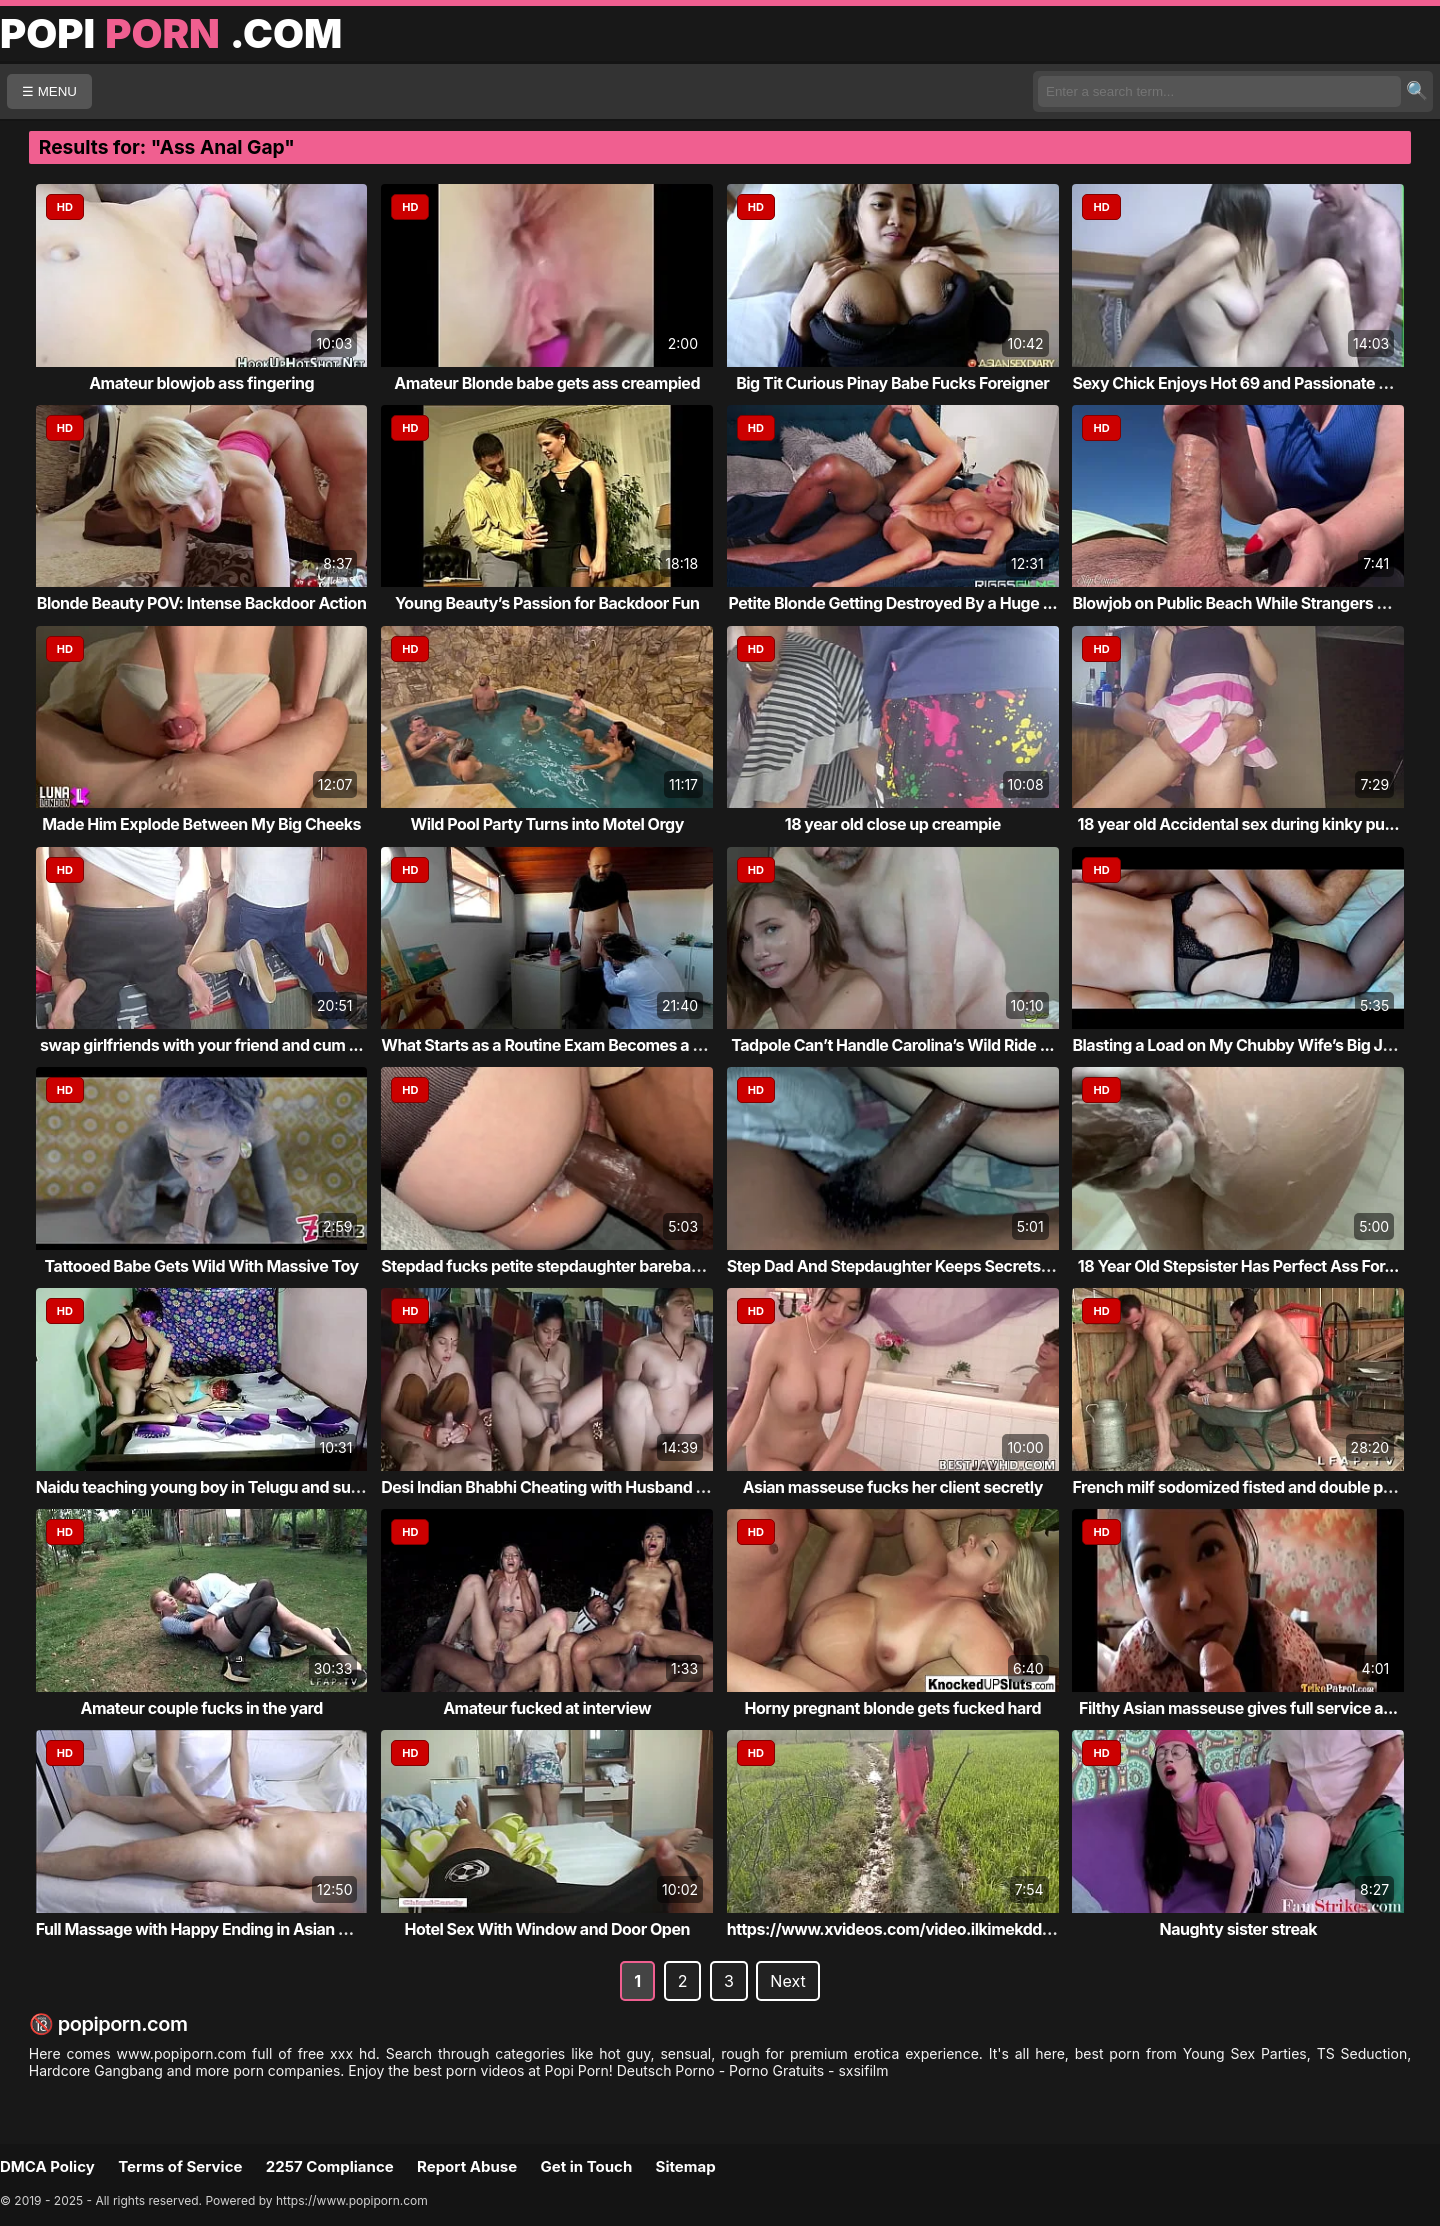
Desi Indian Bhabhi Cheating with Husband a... (550, 1487)
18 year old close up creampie (893, 824)
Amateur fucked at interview (547, 1708)
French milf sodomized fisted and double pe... (1239, 1487)
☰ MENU (49, 91)
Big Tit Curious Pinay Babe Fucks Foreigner (892, 383)
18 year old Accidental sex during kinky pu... (1238, 824)
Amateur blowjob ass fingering (201, 383)
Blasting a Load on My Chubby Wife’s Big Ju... (1239, 1045)
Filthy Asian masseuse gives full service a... (1238, 1708)
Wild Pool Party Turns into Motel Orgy (547, 824)
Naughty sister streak (1238, 1929)
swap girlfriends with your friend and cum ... (201, 1045)
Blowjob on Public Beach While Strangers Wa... (1243, 603)
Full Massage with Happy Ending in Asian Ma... (206, 1929)
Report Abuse (467, 2166)
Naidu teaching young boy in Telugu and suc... (205, 1487)
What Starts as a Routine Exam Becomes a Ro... (553, 1045)
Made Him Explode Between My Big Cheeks (201, 824)
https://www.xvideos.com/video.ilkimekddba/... (903, 1929)
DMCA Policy (47, 2166)
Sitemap (686, 2166)
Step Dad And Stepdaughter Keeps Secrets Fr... (899, 1266)
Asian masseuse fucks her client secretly (893, 1487)
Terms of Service (180, 2166)
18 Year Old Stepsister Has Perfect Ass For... (1238, 1266)
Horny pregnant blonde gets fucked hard (893, 1708)
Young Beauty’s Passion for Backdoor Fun (547, 603)
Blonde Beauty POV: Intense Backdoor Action (202, 603)
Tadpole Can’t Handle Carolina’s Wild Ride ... (892, 1045)
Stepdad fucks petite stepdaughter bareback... (552, 1266)
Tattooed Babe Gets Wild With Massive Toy (202, 1266)
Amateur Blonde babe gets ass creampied (547, 383)
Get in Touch (586, 2166)
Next (787, 1981)
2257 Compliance (330, 2166)
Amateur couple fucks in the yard (201, 1708)
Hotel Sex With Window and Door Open (546, 1929)
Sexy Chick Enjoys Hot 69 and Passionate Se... (1241, 383)
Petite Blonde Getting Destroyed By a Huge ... (892, 603)
